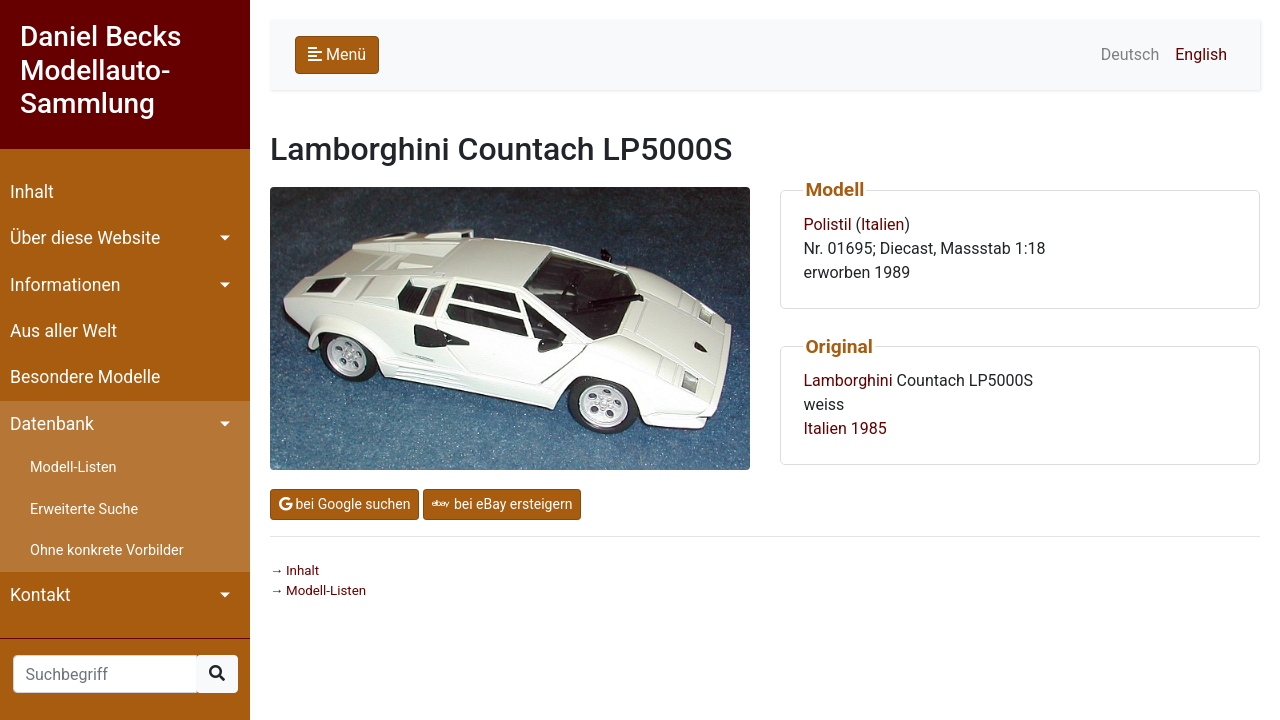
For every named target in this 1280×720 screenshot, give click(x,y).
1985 (869, 428)
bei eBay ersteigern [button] (502, 504)
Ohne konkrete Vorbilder (107, 550)
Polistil (827, 224)
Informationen (65, 285)
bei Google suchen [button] (344, 504)
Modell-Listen (73, 467)
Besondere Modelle (85, 377)
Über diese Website (85, 238)
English (1201, 54)
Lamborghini (847, 380)
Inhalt (32, 192)
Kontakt (40, 595)
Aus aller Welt (63, 331)
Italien (882, 224)
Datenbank (52, 424)
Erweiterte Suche (84, 509)
